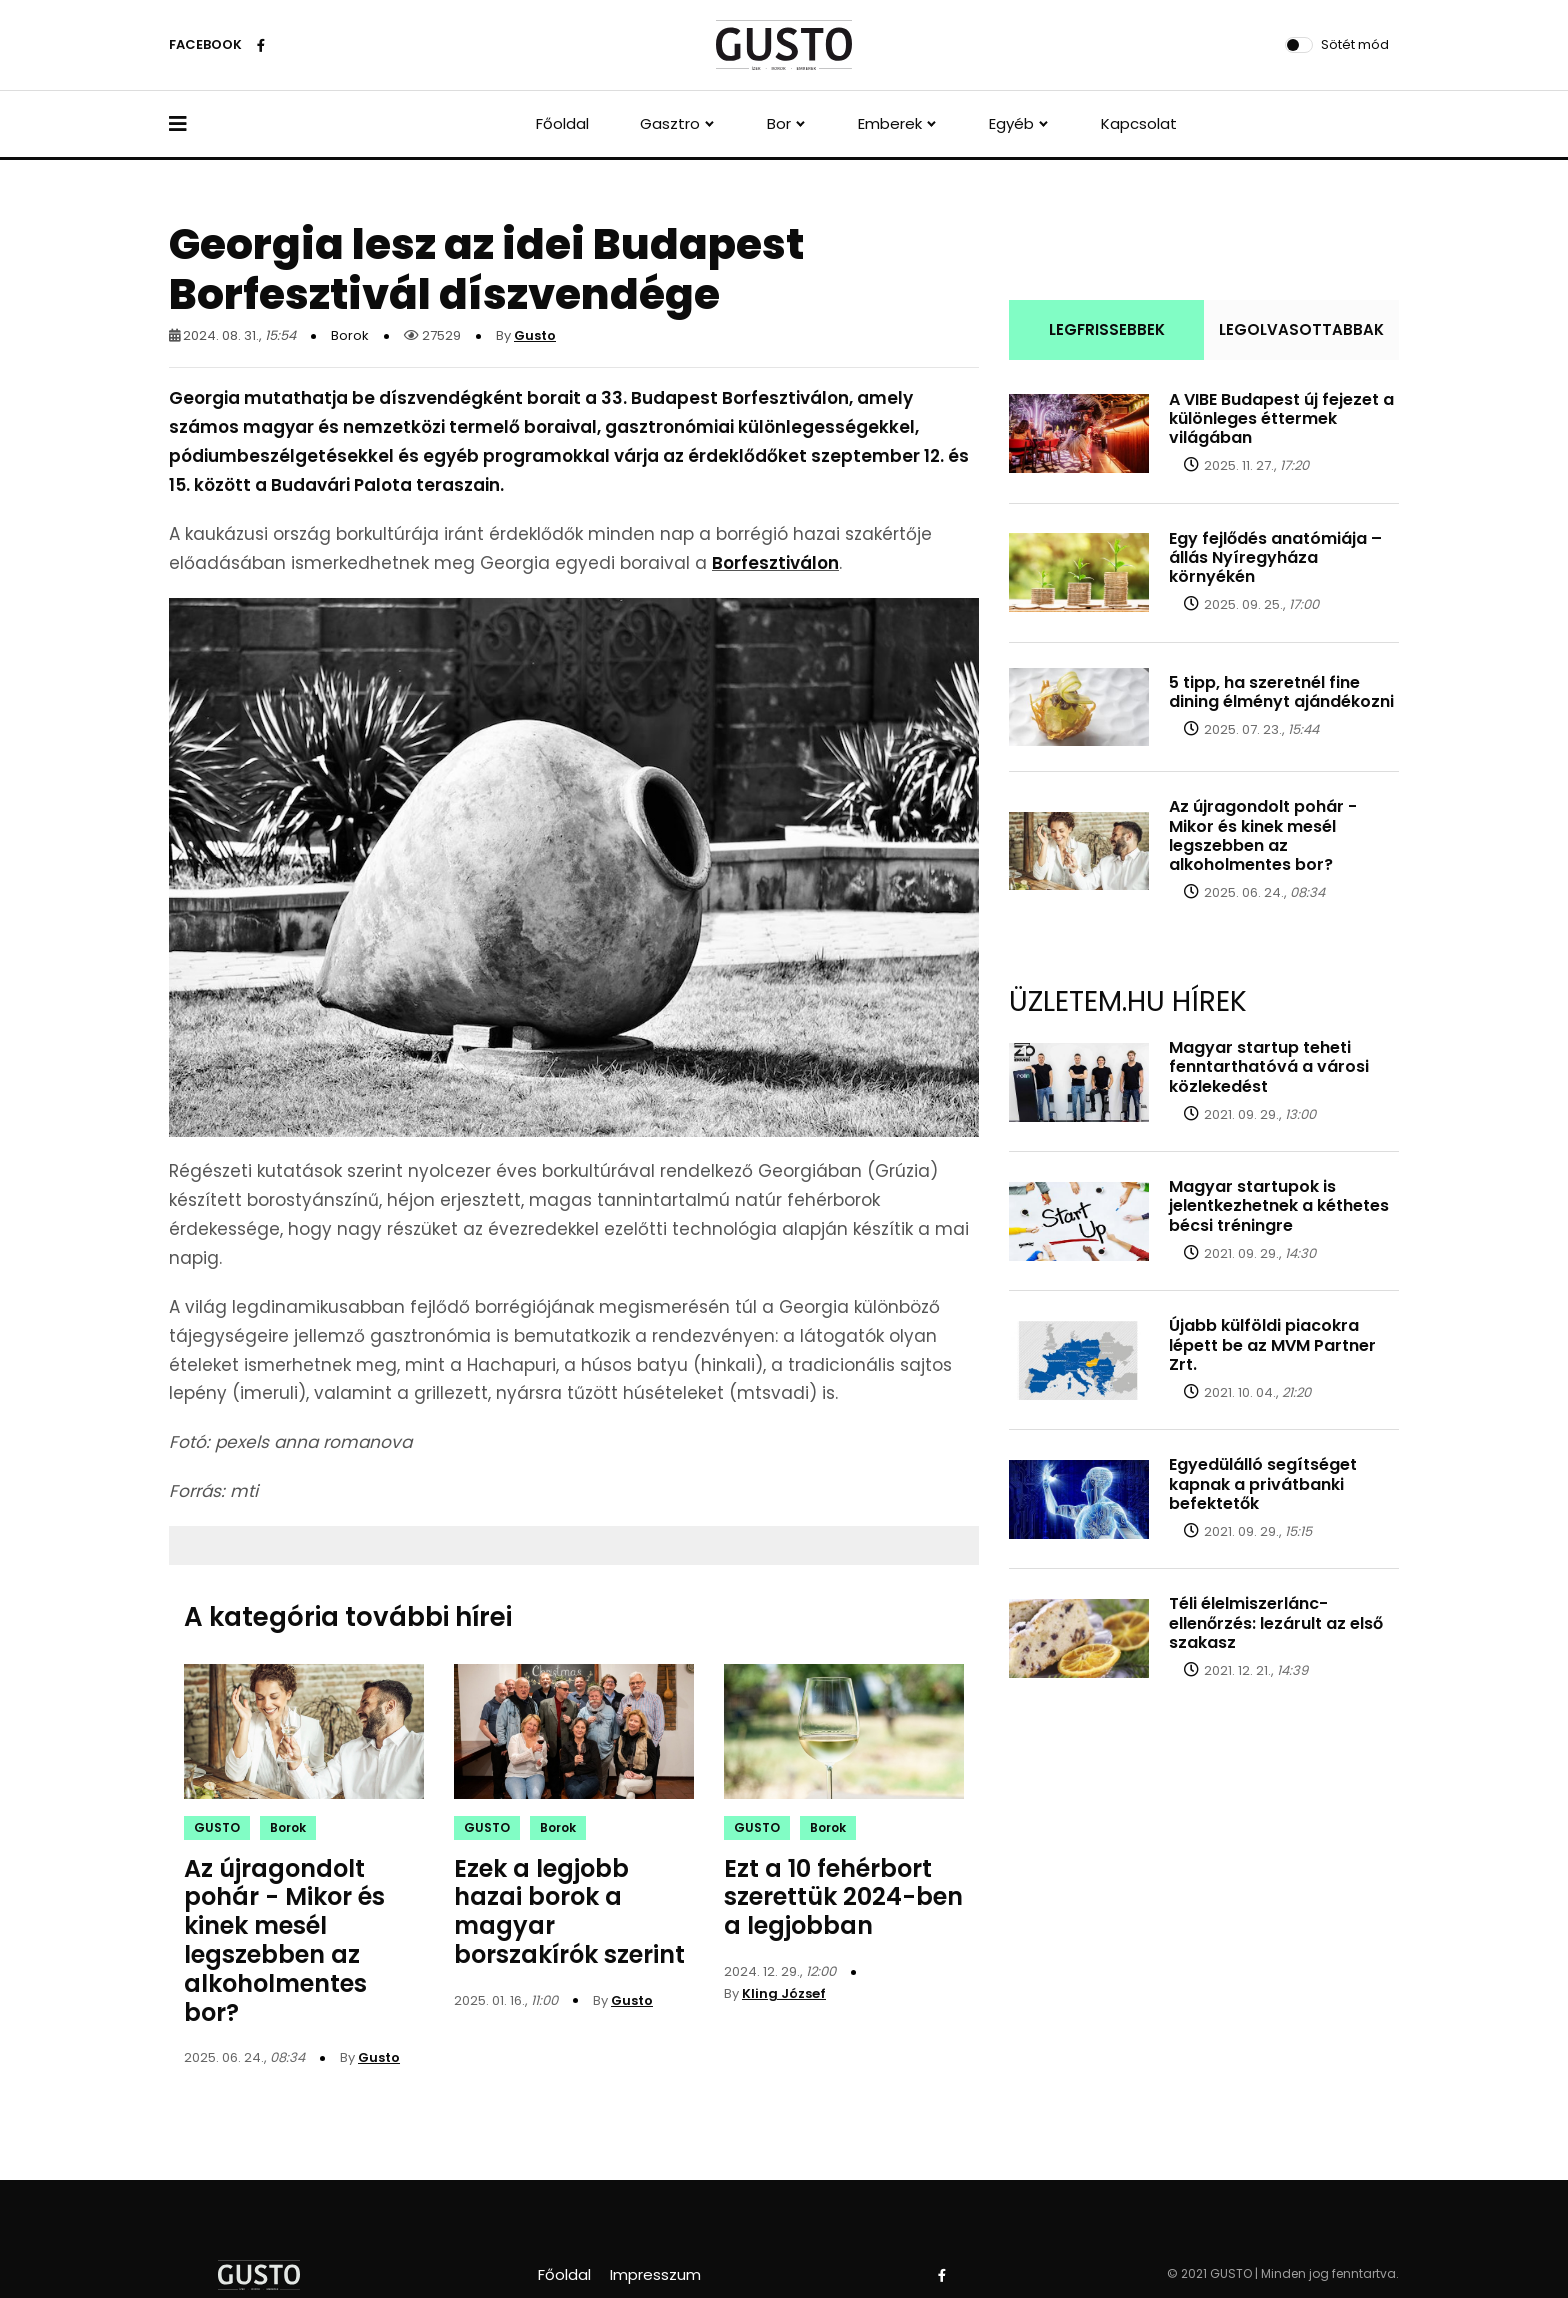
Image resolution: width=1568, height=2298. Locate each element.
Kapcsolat (1139, 123)
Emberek (890, 123)
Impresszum (655, 2274)
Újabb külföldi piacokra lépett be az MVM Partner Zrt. (1272, 1344)
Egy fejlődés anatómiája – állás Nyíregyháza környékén (1275, 557)
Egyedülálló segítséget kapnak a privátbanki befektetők (1263, 1483)
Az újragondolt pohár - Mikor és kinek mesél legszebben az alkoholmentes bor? (284, 1940)
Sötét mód (1355, 44)
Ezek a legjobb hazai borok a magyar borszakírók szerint (569, 1911)
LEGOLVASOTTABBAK (1301, 329)
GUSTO (217, 1827)
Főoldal (562, 123)
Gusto (535, 335)
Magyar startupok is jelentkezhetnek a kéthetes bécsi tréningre (1279, 1205)
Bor (779, 123)
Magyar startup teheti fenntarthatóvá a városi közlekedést (1269, 1066)
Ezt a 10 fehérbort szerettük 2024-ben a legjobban (843, 1897)
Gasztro (670, 123)
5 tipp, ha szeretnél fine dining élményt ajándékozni (1281, 692)
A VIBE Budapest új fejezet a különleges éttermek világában (1281, 418)
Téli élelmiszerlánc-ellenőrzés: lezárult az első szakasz (1276, 1622)
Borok (350, 335)
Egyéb (1011, 123)
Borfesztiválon (775, 563)
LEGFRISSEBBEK (1107, 329)
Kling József (784, 1993)
